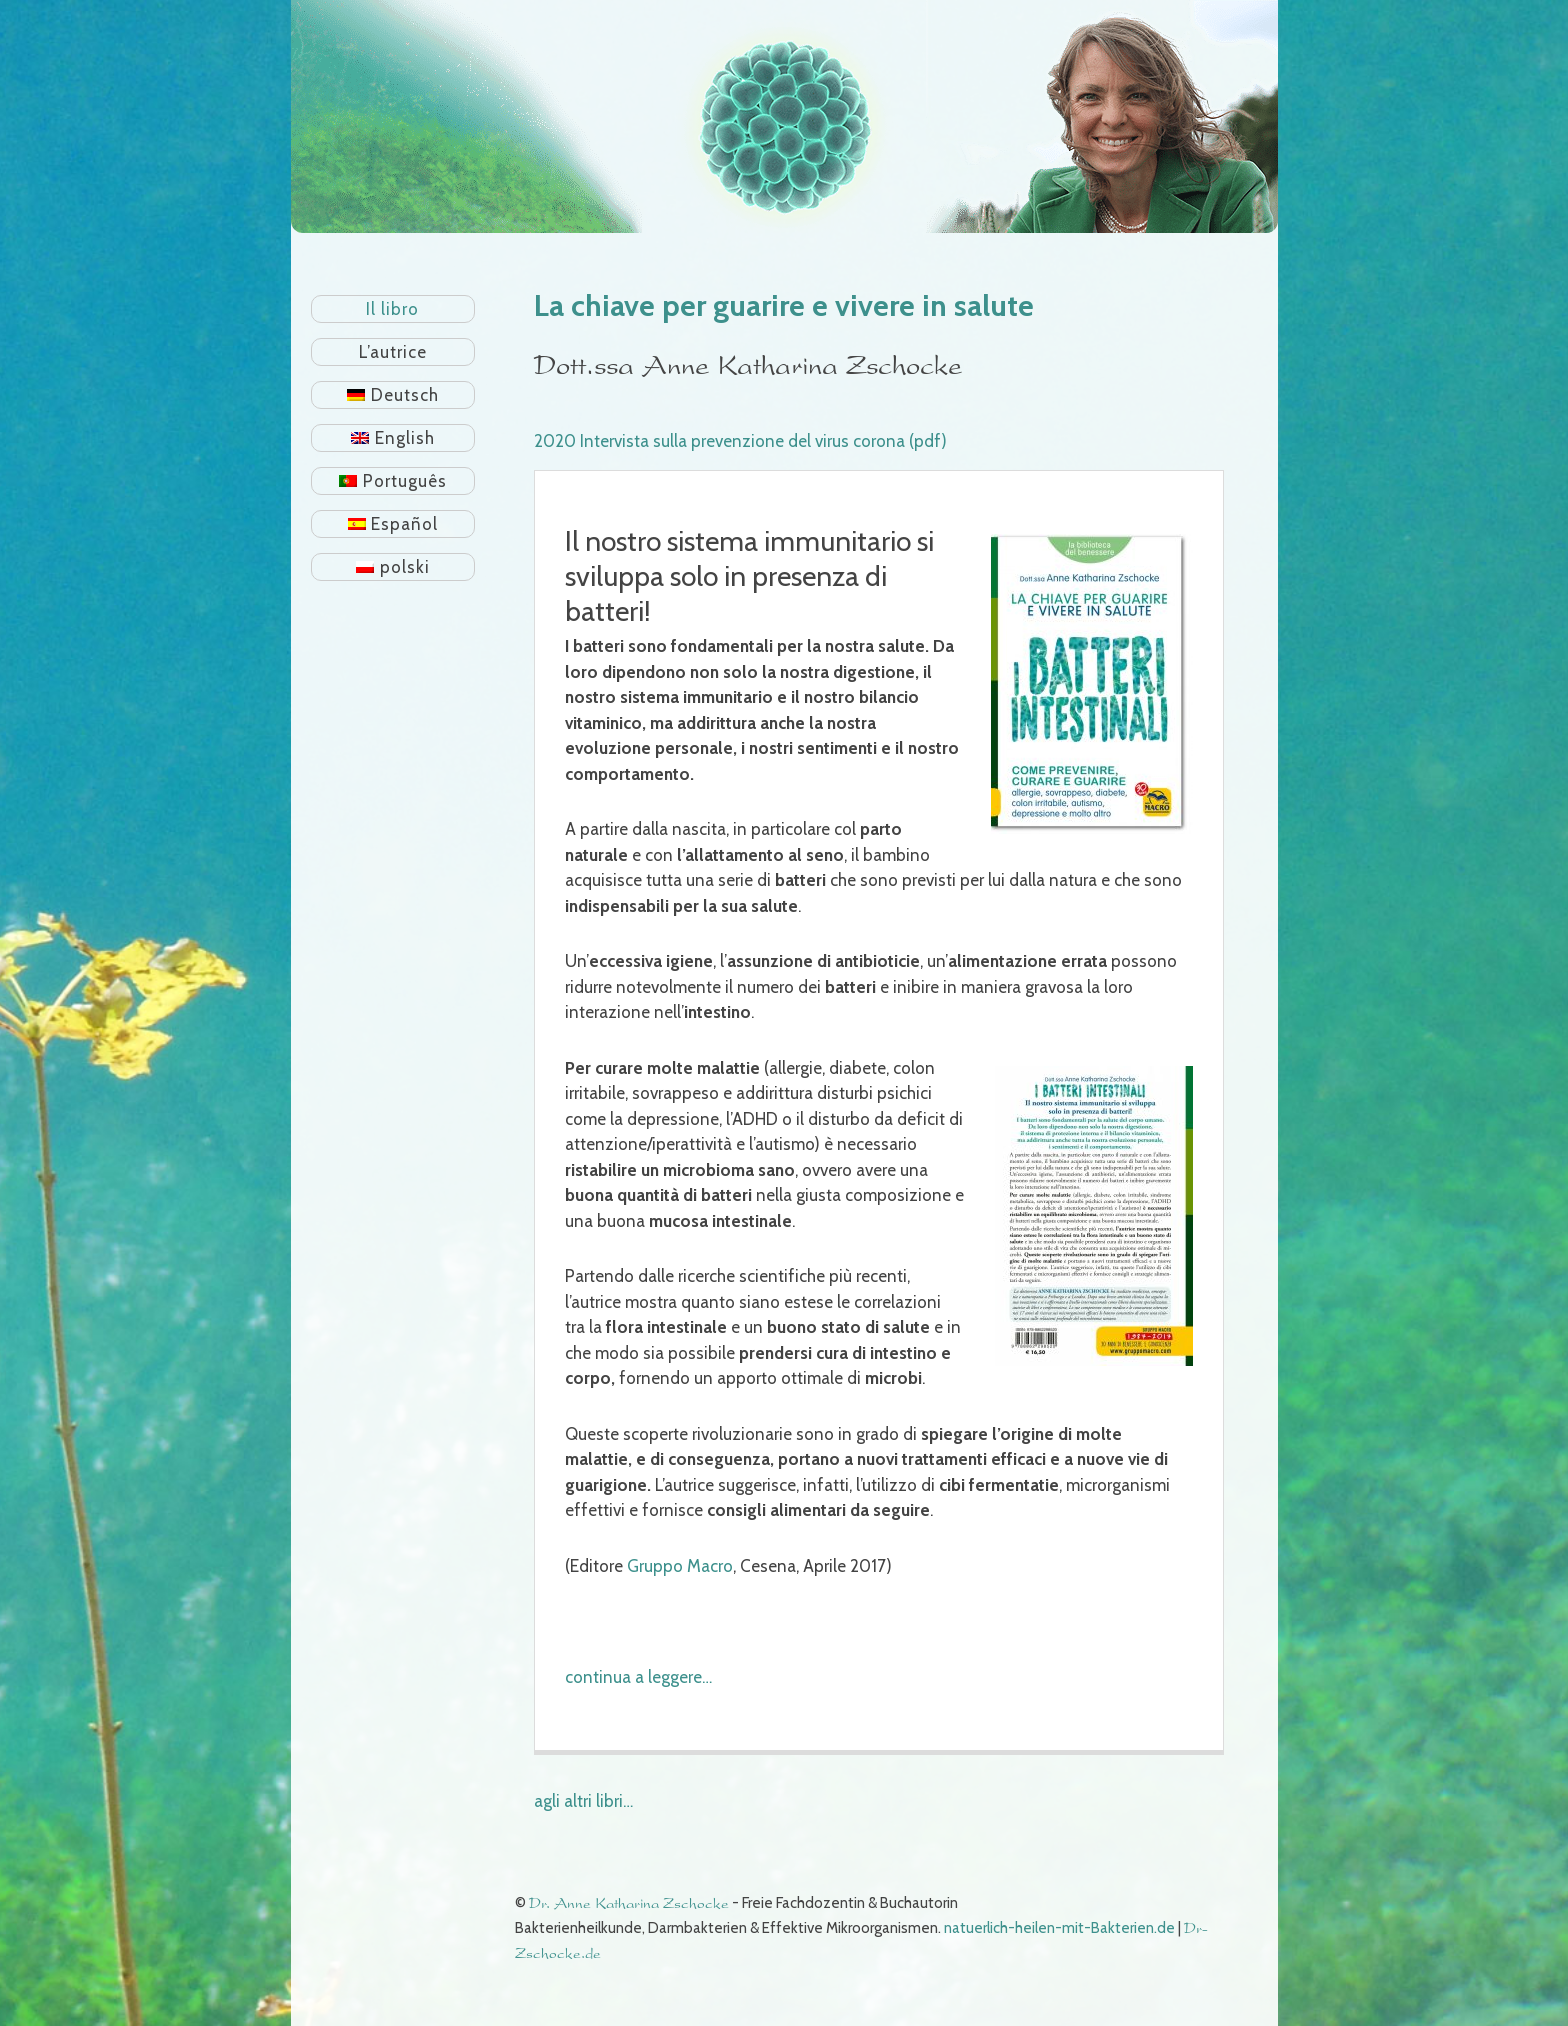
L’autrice (393, 352)
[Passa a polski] (393, 567)
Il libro (392, 309)
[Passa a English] (393, 438)
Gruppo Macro (680, 1566)
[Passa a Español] (393, 524)
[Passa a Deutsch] (393, 395)
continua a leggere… (638, 1677)
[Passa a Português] (393, 481)
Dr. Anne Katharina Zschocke (629, 1903)
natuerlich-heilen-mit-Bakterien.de (1059, 1928)
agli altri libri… (583, 1801)
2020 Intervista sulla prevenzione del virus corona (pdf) (740, 441)
